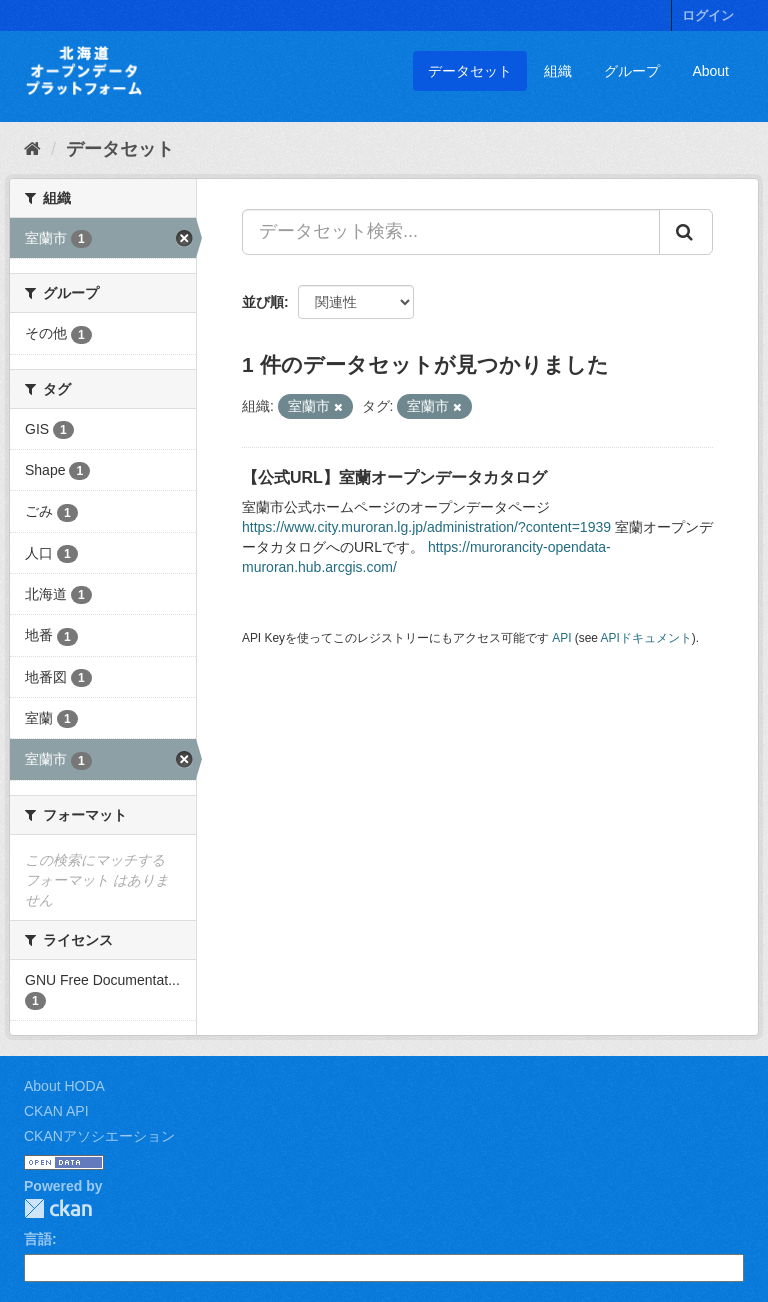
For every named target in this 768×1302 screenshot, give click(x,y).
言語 (38, 1239)
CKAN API (56, 1111)
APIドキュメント (646, 638)
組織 (558, 71)
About (710, 71)
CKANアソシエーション (99, 1136)
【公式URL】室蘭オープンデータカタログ (394, 477)
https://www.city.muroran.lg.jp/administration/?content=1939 (426, 527)
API (561, 638)
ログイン (708, 15)
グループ (632, 71)
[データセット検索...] (451, 232)
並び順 (263, 302)
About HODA (64, 1086)
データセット (470, 71)
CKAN (58, 1208)
